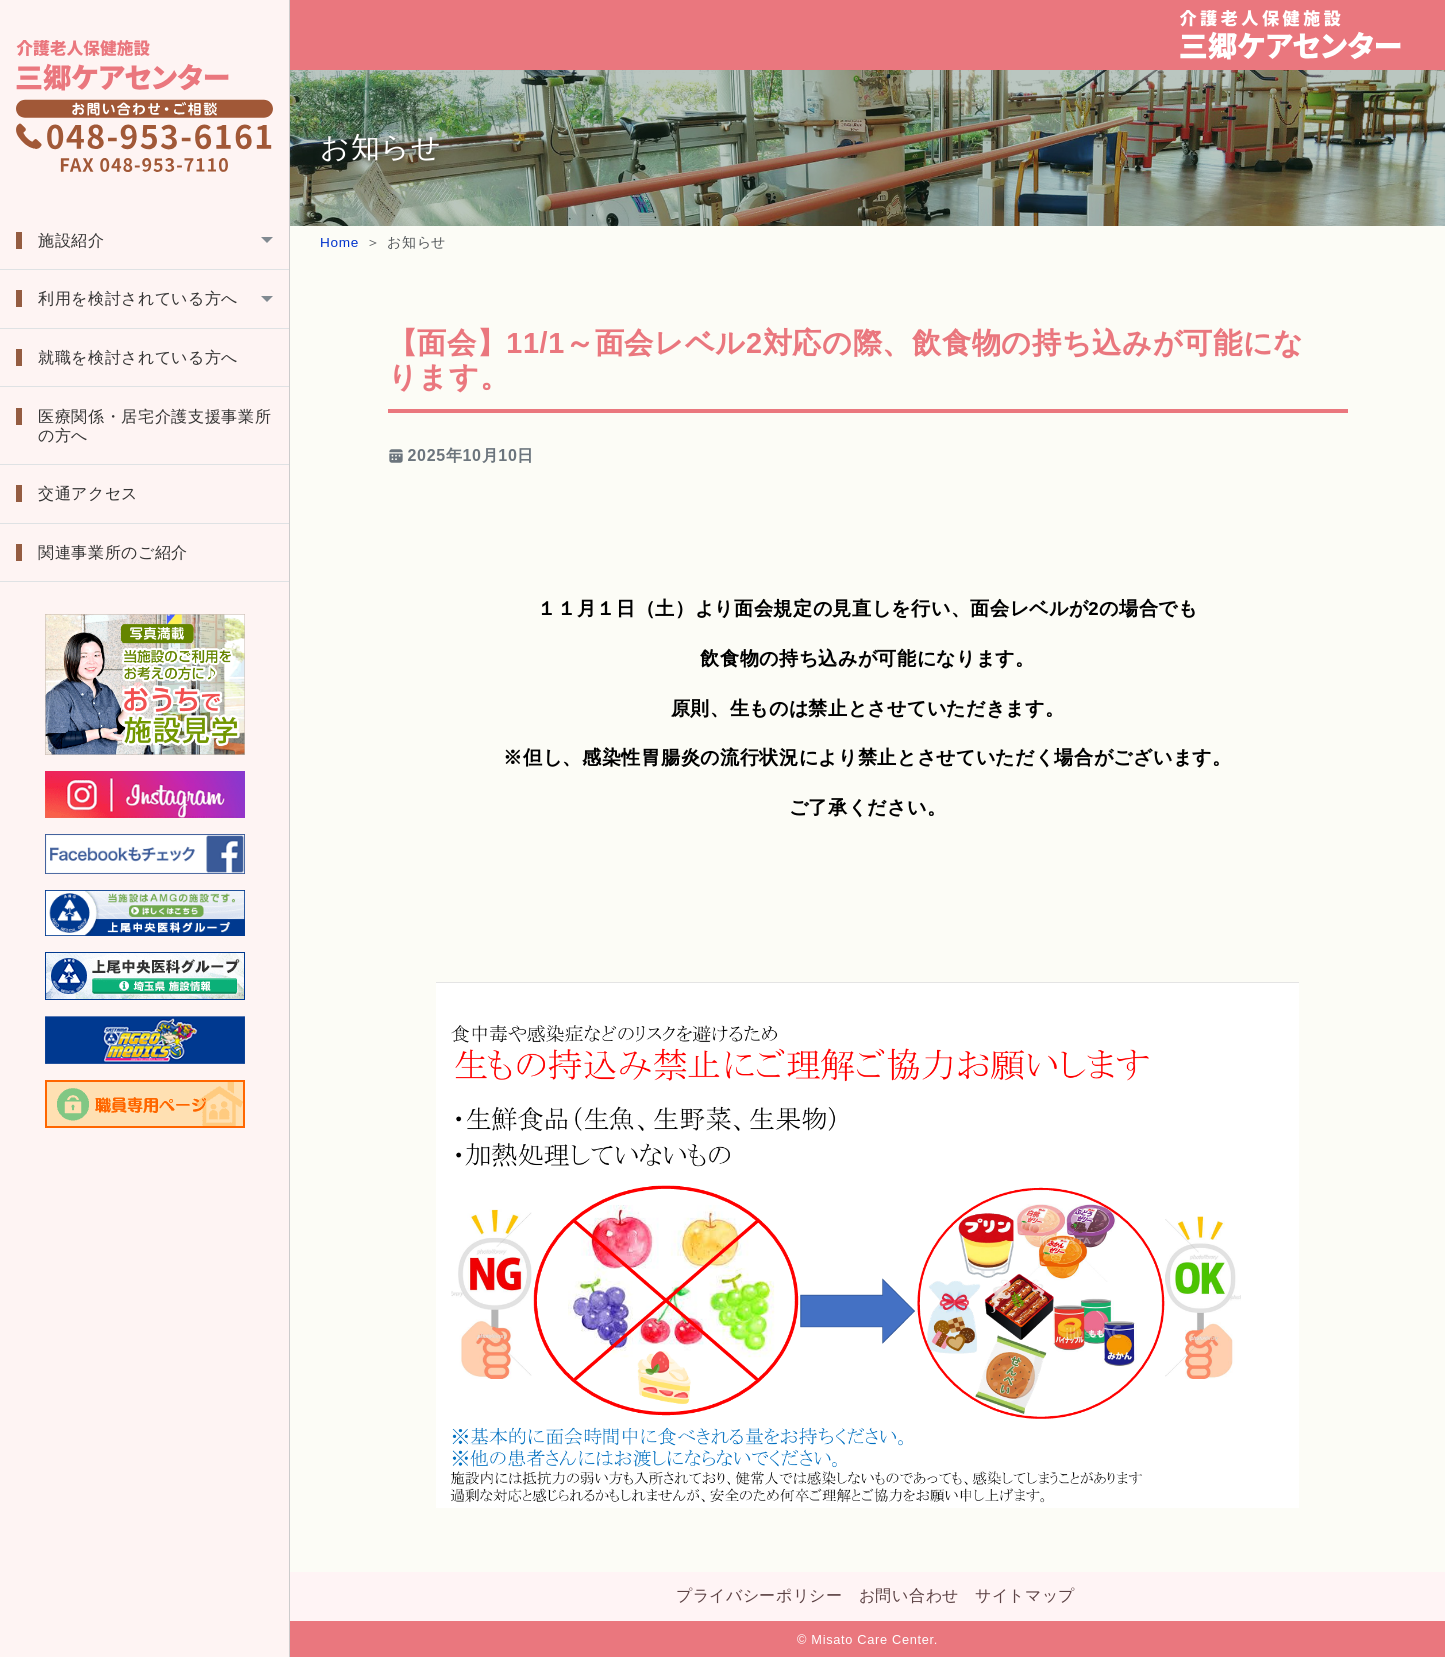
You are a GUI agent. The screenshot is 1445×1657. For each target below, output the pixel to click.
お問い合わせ (909, 1595)
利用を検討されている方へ (138, 298)
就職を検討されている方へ (138, 357)
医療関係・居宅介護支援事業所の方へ (155, 426)
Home (339, 242)
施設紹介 (71, 240)
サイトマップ (1025, 1595)
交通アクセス (88, 493)
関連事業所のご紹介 (113, 552)
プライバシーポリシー (759, 1595)
